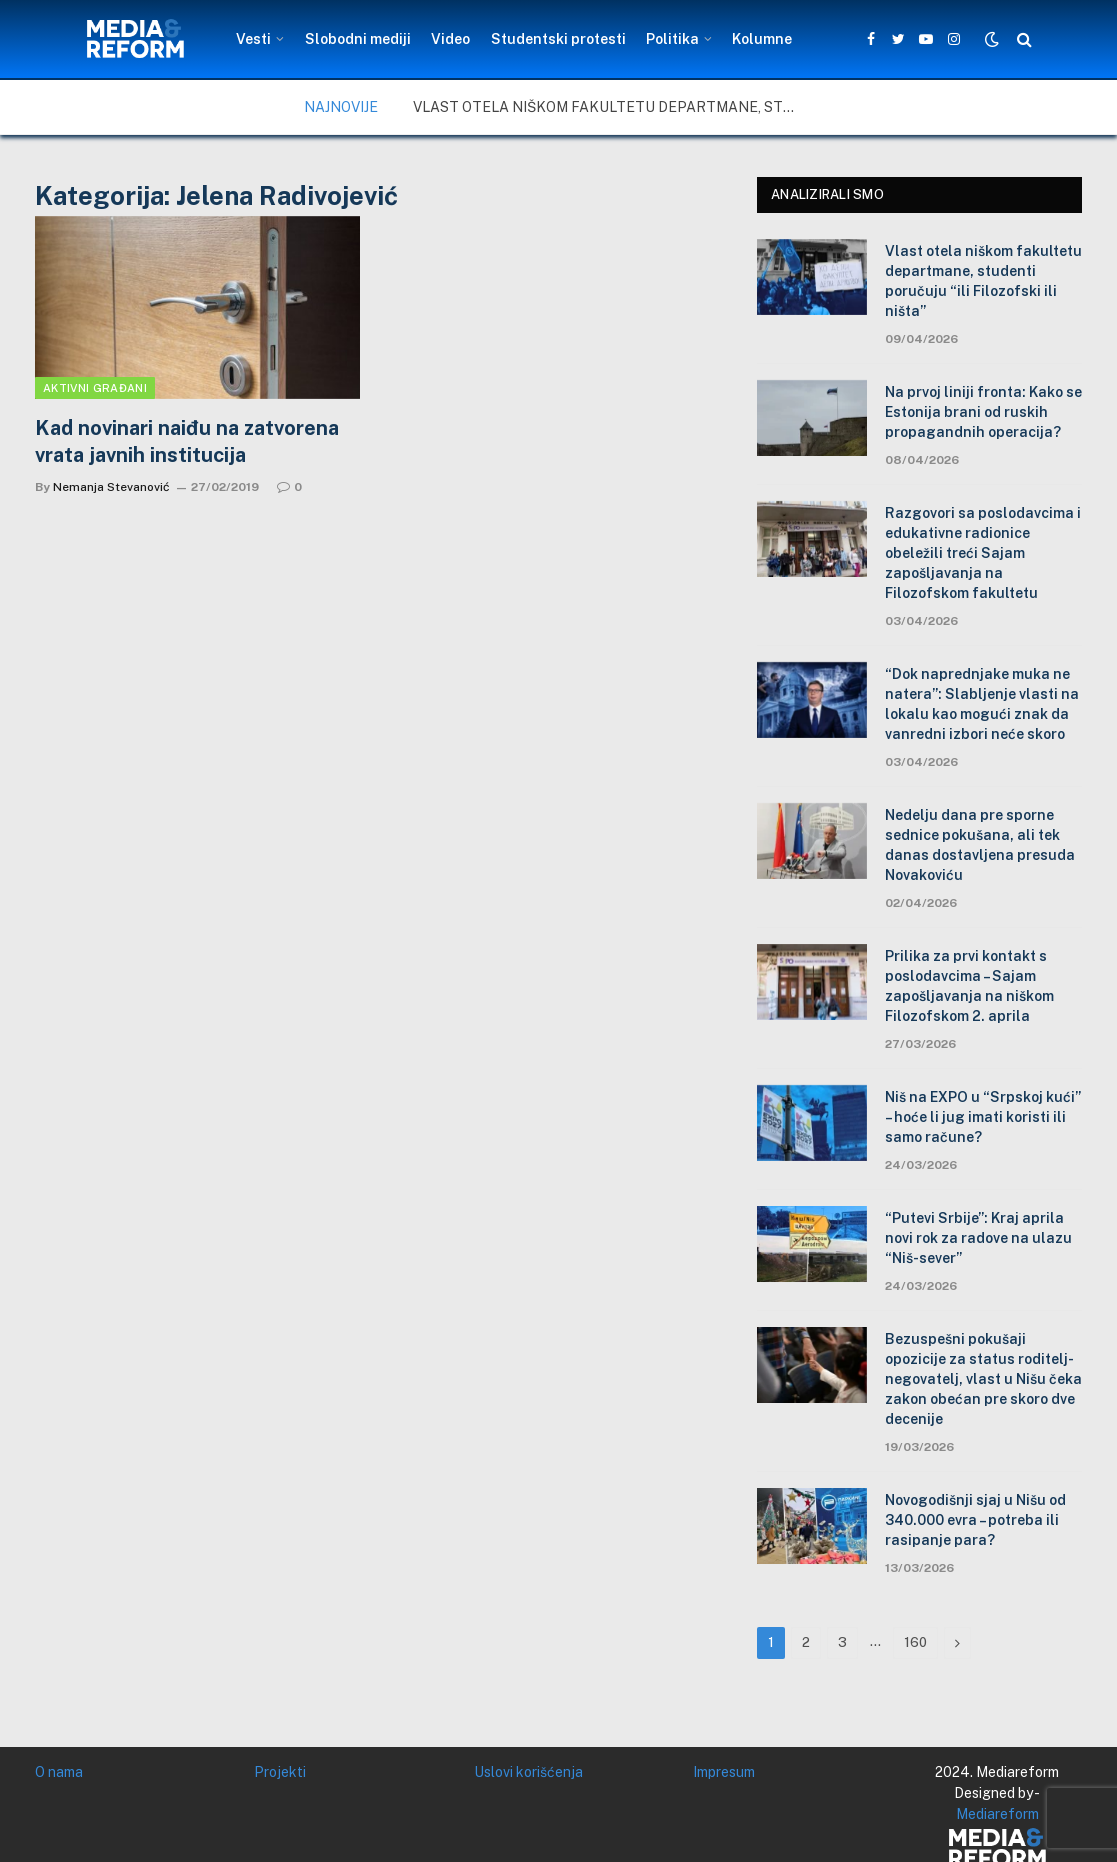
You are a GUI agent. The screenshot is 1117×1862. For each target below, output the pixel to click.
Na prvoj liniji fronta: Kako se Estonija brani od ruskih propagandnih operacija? (983, 412)
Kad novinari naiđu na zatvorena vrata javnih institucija (187, 441)
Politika (672, 39)
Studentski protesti (558, 39)
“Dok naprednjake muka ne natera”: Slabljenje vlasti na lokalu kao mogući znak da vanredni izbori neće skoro (982, 704)
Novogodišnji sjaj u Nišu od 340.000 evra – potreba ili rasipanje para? (975, 1520)
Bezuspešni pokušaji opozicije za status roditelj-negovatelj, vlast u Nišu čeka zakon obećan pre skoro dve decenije (983, 1379)
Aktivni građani (95, 388)
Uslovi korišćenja (528, 1772)
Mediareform (997, 1814)
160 (915, 1642)
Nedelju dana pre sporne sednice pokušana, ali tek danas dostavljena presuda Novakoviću (980, 845)
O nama (59, 1772)
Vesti (253, 39)
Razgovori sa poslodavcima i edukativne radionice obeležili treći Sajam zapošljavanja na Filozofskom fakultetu (983, 553)
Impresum (724, 1772)
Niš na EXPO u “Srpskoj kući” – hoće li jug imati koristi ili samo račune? (983, 1117)
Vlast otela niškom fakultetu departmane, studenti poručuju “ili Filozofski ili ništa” (613, 107)
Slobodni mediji (358, 39)
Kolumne (762, 39)
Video (450, 39)
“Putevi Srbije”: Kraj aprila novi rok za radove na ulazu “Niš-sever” (978, 1238)
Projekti (280, 1772)
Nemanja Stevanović (111, 487)
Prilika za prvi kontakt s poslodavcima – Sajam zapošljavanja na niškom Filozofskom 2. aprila (969, 986)
